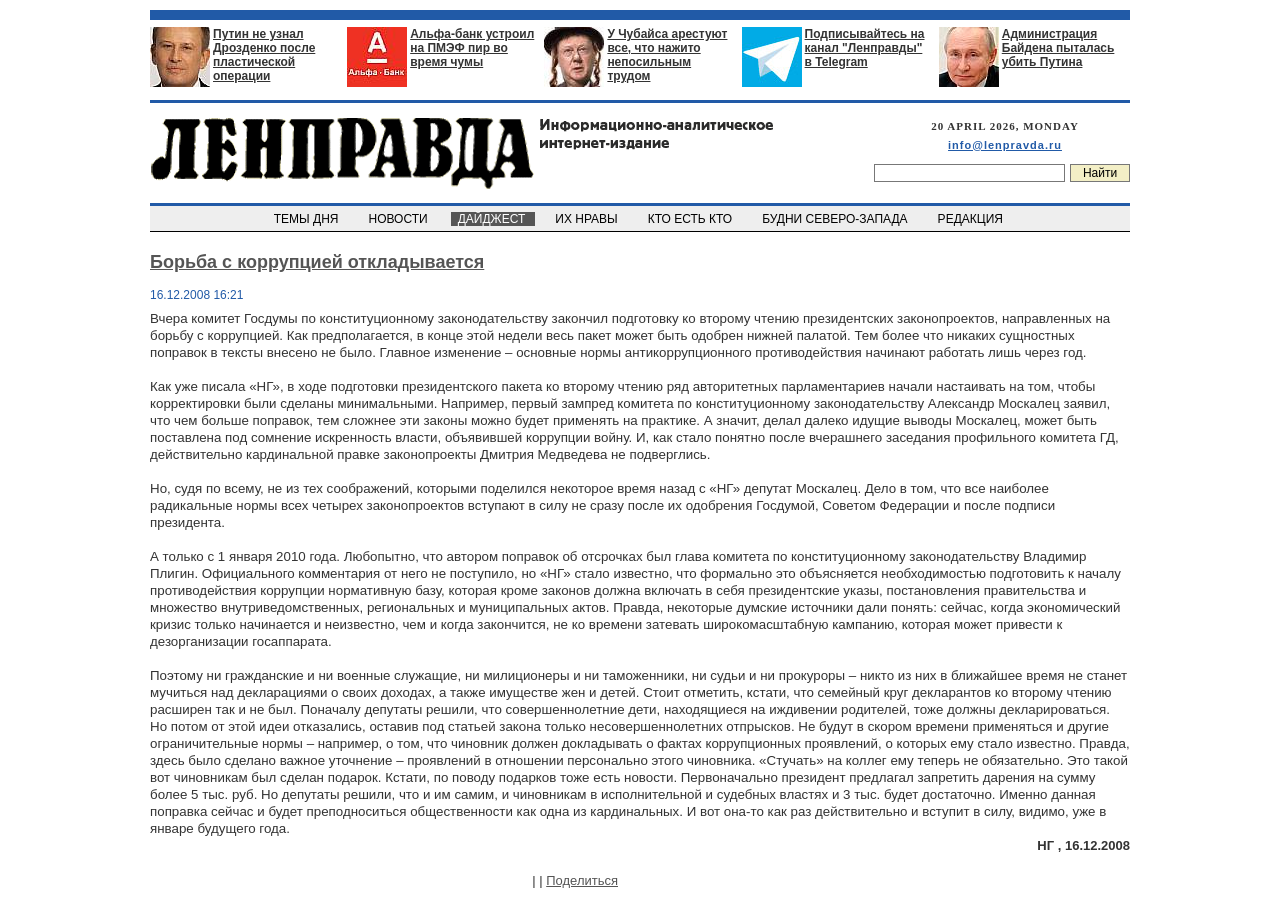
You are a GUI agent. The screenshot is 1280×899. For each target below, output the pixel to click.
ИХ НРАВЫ (588, 219)
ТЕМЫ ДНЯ (307, 219)
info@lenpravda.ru (1005, 145)
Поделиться (582, 880)
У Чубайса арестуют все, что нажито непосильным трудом (667, 55)
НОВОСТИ (400, 219)
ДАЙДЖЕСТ (493, 219)
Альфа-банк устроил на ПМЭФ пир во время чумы (472, 48)
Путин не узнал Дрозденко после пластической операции (264, 55)
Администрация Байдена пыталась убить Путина (1058, 48)
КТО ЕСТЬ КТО (691, 219)
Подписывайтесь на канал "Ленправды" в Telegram (865, 48)
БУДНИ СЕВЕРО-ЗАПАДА (836, 219)
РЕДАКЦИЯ (972, 219)
